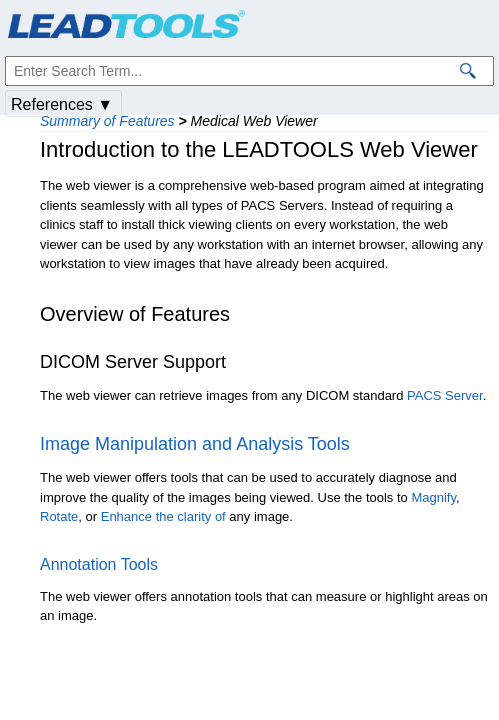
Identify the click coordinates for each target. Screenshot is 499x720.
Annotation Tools (99, 564)
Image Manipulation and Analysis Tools (195, 444)
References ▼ (62, 104)
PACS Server (445, 395)
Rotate (59, 516)
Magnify (433, 497)
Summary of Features (107, 121)
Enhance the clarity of (163, 516)
